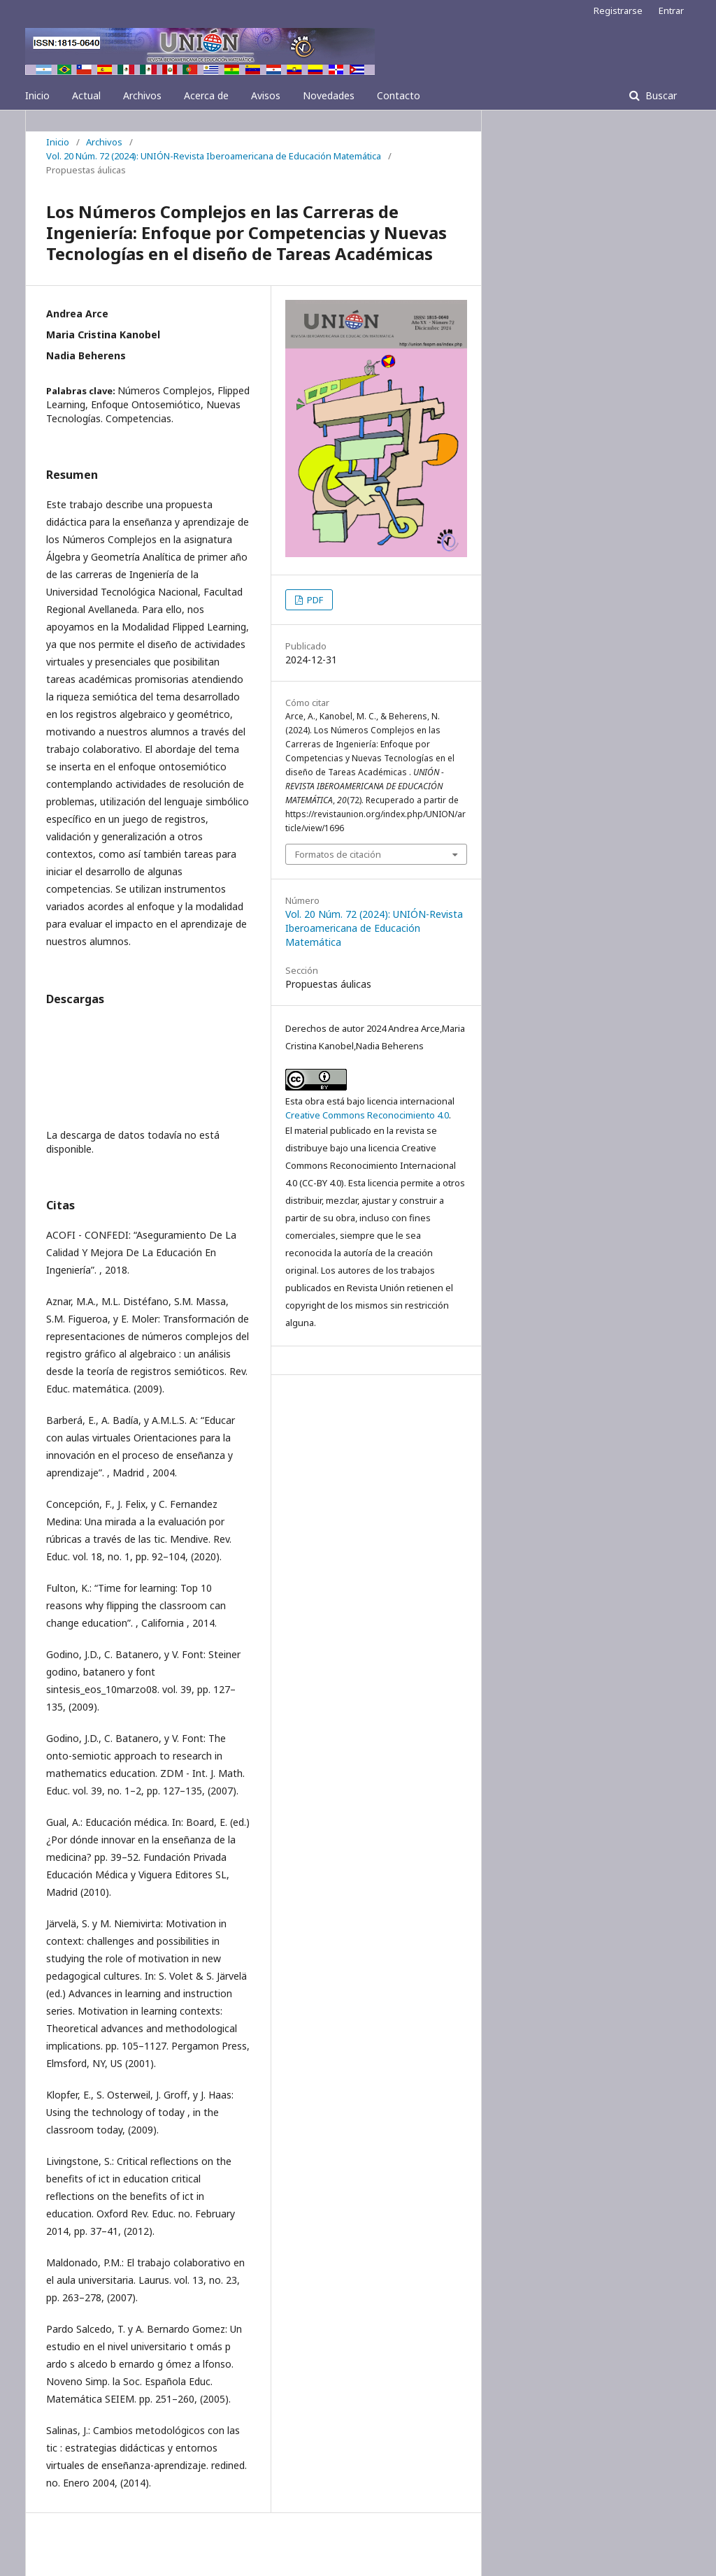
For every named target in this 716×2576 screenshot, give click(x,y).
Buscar (660, 95)
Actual (86, 95)
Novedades (329, 95)
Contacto (398, 95)
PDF (314, 599)
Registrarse (618, 10)
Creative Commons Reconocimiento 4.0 (367, 1115)
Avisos (265, 95)
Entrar (671, 10)
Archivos (142, 95)
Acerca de (206, 95)
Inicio (37, 95)
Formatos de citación (338, 854)
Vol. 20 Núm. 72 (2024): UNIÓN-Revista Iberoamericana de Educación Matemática (213, 156)
